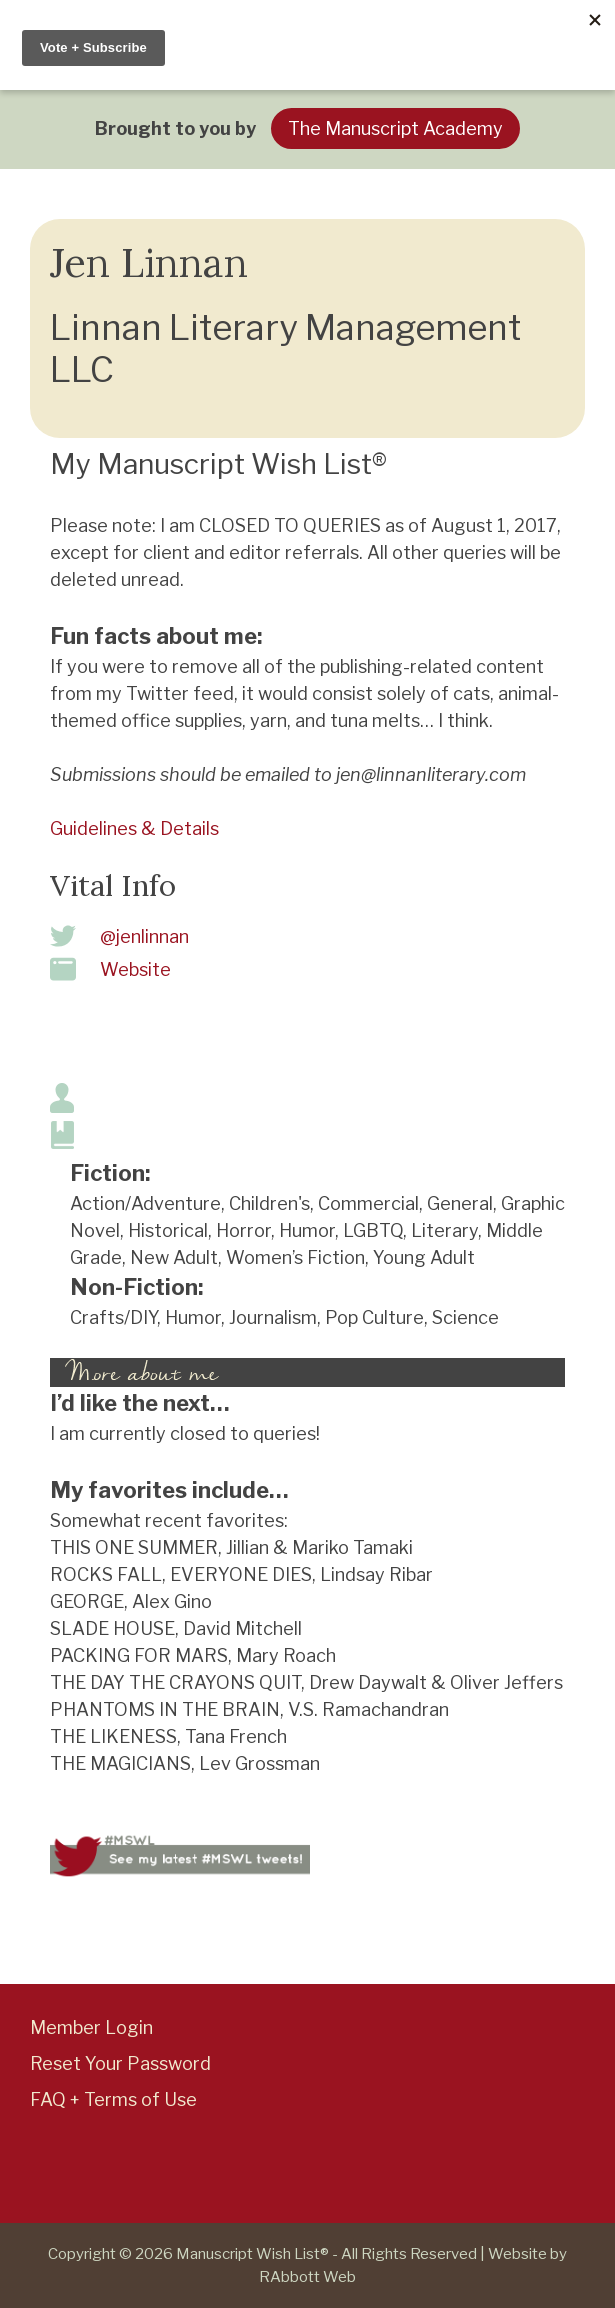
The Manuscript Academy (395, 128)
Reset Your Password (120, 2063)
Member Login (91, 2027)
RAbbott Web (307, 2277)
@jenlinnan (144, 936)
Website (135, 969)
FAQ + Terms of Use (113, 2099)
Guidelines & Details (134, 828)
